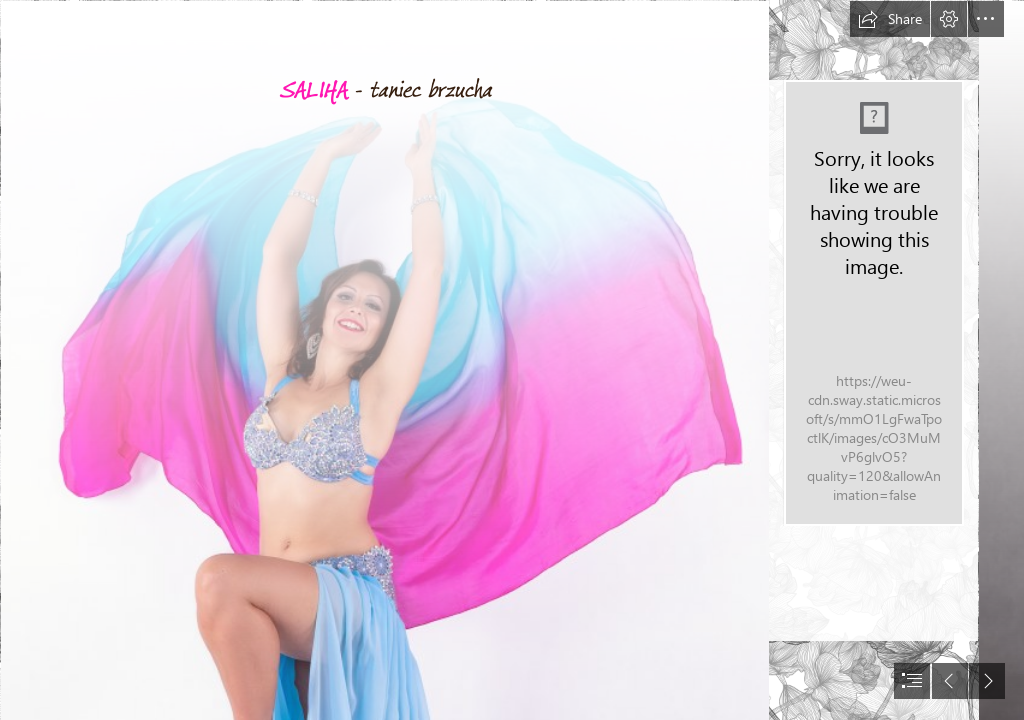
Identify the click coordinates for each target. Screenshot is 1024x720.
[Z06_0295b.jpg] (384, 360)
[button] (890, 19)
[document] (512, 360)
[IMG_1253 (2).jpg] (873, 303)
